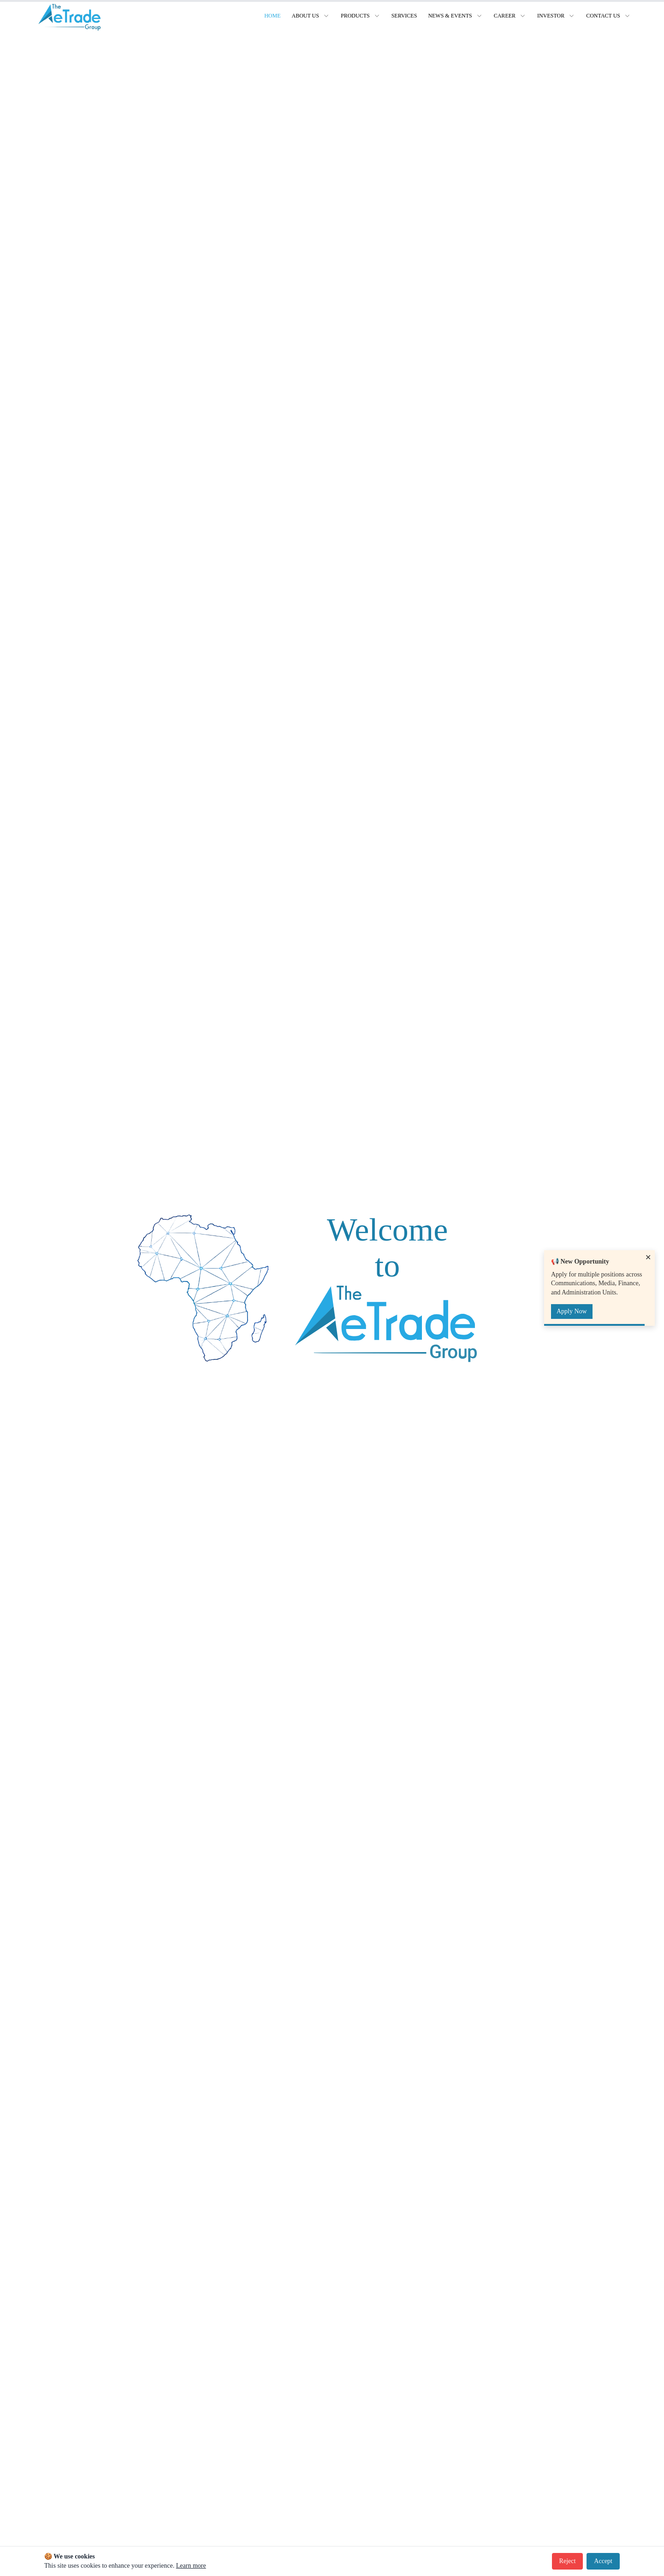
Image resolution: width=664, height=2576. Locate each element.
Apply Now (572, 1311)
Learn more (191, 2565)
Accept (603, 2561)
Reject (567, 2561)
